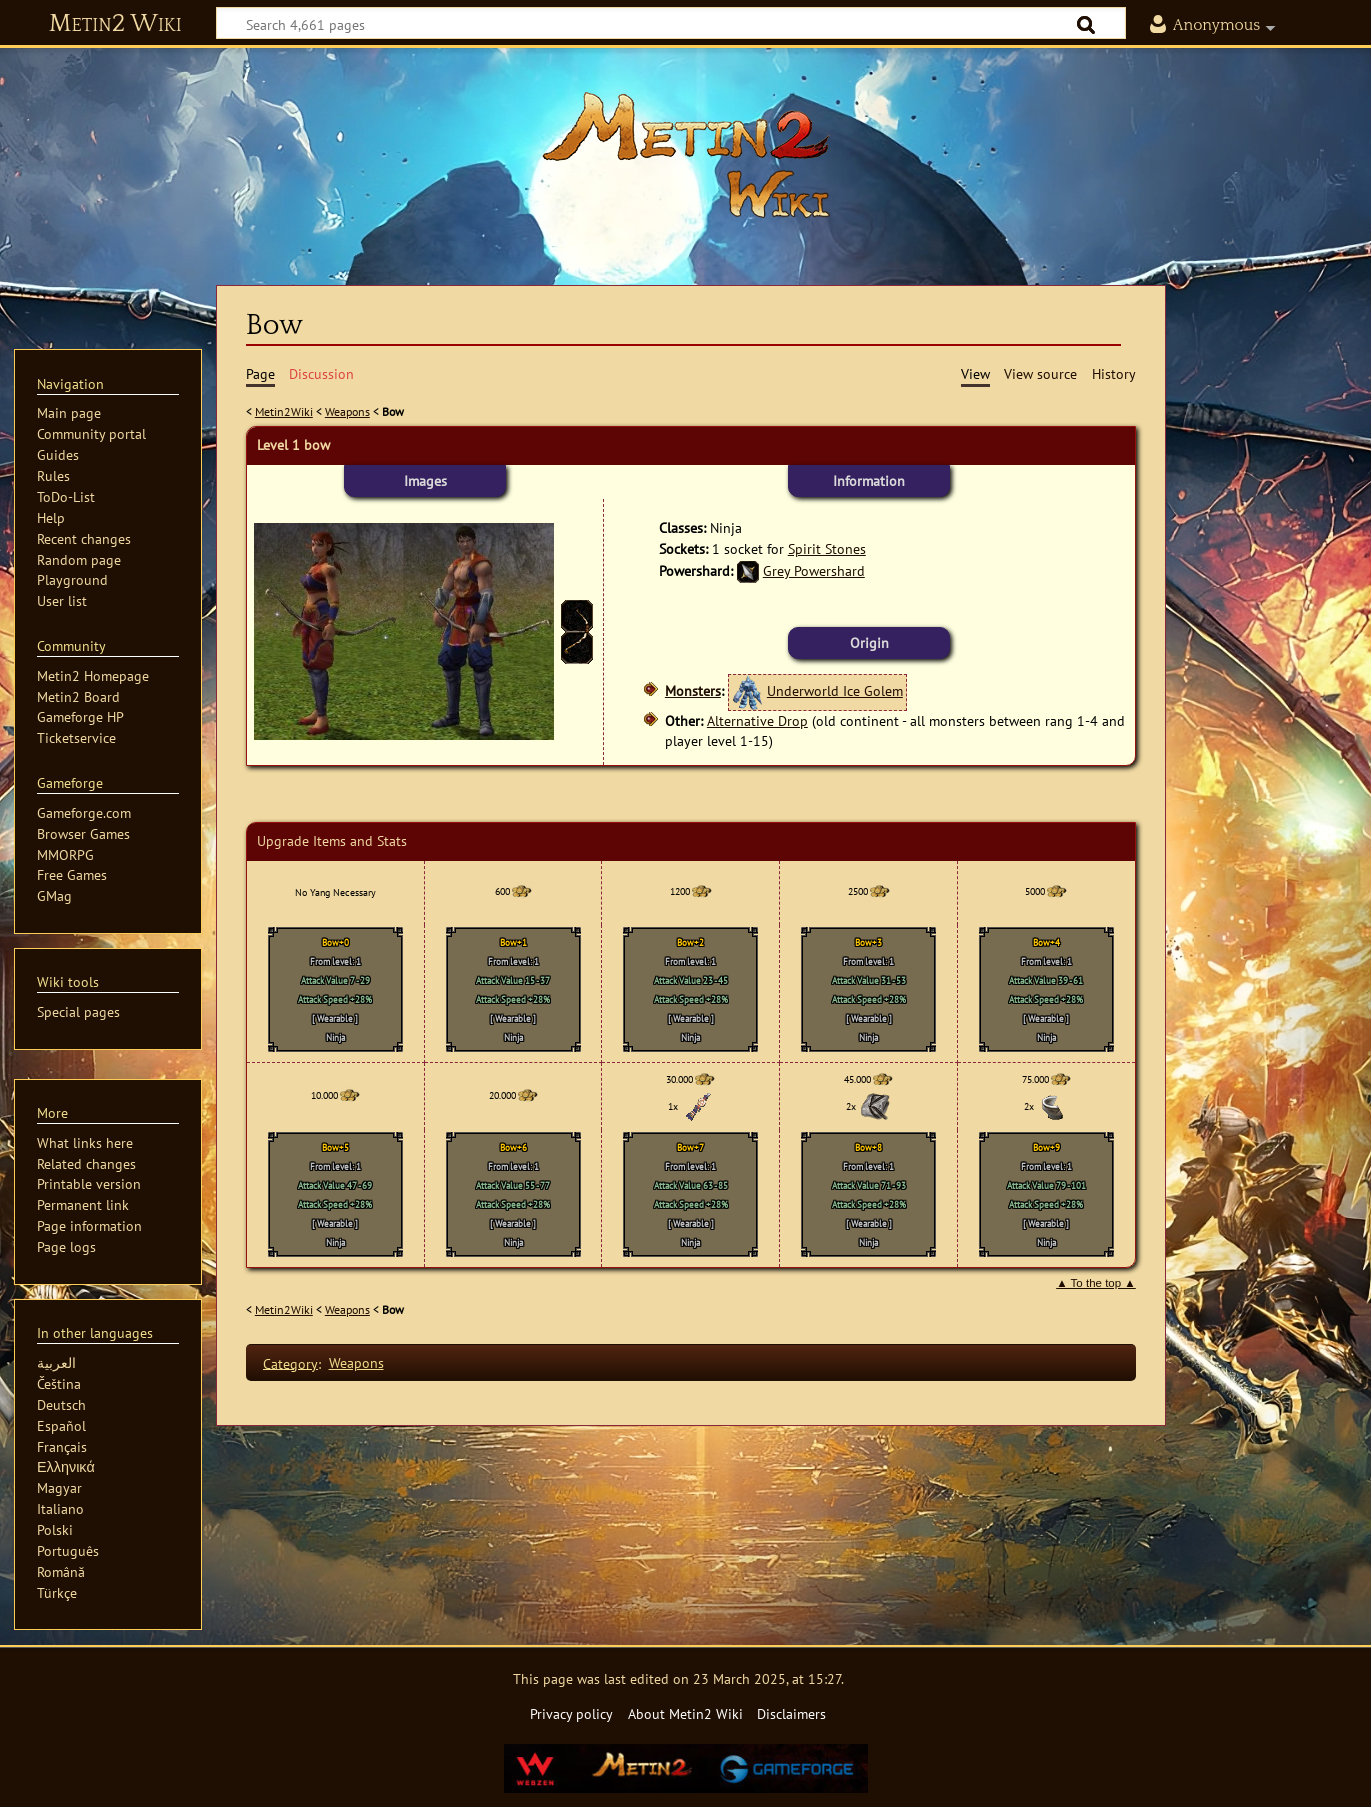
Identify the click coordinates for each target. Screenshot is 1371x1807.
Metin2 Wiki (115, 24)
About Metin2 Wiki (685, 1713)
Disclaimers (791, 1713)
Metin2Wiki (284, 411)
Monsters (693, 690)
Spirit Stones (827, 548)
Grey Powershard (814, 570)
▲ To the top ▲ (1096, 1283)
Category (290, 1362)
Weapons (347, 411)
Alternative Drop (757, 720)
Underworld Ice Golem (835, 690)
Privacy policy (571, 1713)
